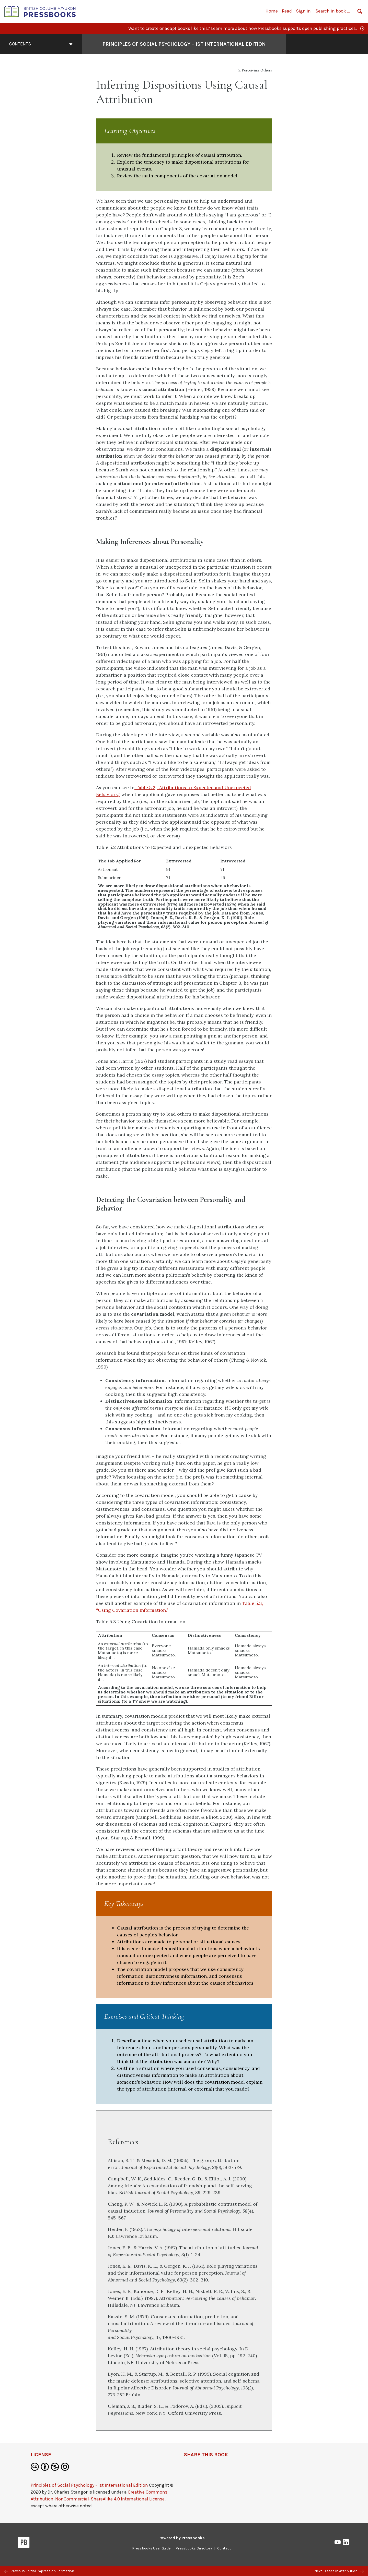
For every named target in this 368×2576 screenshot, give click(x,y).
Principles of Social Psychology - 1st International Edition (89, 2485)
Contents (41, 44)
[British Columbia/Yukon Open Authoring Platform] (40, 11)
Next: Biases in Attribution (339, 2571)
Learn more (222, 28)
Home (272, 11)
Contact (224, 2548)
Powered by (181, 2537)
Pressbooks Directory (194, 2548)
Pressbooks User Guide (151, 2548)
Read (287, 11)
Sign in (303, 11)
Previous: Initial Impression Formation (39, 2571)
